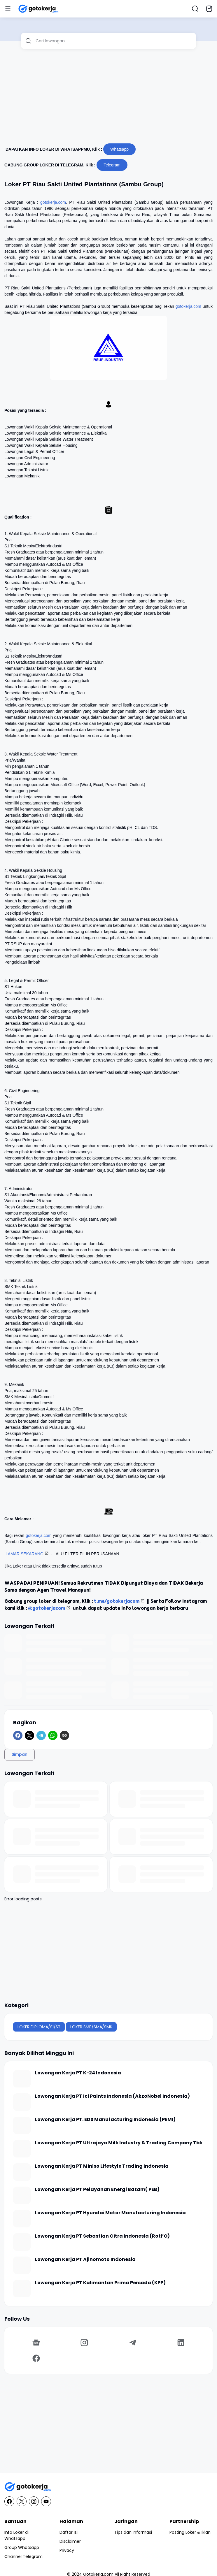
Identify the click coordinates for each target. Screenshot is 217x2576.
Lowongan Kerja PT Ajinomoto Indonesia (85, 2260)
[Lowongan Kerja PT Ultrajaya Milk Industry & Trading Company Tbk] (22, 2148)
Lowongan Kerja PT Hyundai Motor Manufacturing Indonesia (110, 2213)
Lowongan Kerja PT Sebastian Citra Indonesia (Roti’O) (102, 2236)
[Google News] (36, 2342)
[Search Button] (195, 9)
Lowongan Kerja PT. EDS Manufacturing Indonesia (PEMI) (105, 2120)
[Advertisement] (108, 98)
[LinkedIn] (181, 2342)
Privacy (67, 2550)
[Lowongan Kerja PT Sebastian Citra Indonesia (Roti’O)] (22, 2242)
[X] (29, 1735)
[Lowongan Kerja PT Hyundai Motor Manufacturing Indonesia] (22, 2218)
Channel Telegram (23, 2556)
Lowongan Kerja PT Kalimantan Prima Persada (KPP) (100, 2283)
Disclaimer (70, 2541)
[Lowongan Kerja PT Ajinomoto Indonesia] (22, 2265)
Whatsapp (119, 149)
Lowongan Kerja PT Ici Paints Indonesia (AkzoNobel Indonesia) (112, 2096)
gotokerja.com (53, 202)
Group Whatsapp (21, 2547)
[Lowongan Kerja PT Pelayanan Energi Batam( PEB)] (22, 2195)
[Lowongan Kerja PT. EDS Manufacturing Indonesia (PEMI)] (22, 2125)
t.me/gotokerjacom (116, 1601)
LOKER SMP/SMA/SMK (91, 2027)
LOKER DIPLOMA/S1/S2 (39, 2027)
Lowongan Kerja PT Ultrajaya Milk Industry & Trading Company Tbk (118, 2143)
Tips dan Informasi (133, 2532)
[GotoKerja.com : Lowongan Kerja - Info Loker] (108, 2487)
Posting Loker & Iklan (190, 2532)
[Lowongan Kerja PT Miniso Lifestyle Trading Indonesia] (22, 2172)
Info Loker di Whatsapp (16, 2535)
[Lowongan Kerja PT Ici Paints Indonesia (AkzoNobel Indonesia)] (22, 2102)
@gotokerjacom (46, 1608)
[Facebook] (17, 1735)
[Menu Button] (8, 9)
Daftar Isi (69, 2532)
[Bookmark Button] (209, 9)
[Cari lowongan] (113, 41)
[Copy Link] (64, 1735)
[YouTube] (46, 2501)
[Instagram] (85, 2342)
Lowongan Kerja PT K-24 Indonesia (78, 2073)
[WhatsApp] (52, 1735)
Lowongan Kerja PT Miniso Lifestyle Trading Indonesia (102, 2166)
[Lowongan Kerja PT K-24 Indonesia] (22, 2078)
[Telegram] (41, 1735)
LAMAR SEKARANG (24, 1553)
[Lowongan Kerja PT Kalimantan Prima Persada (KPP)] (22, 2288)
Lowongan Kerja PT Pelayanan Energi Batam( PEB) (97, 2190)
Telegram (112, 165)
